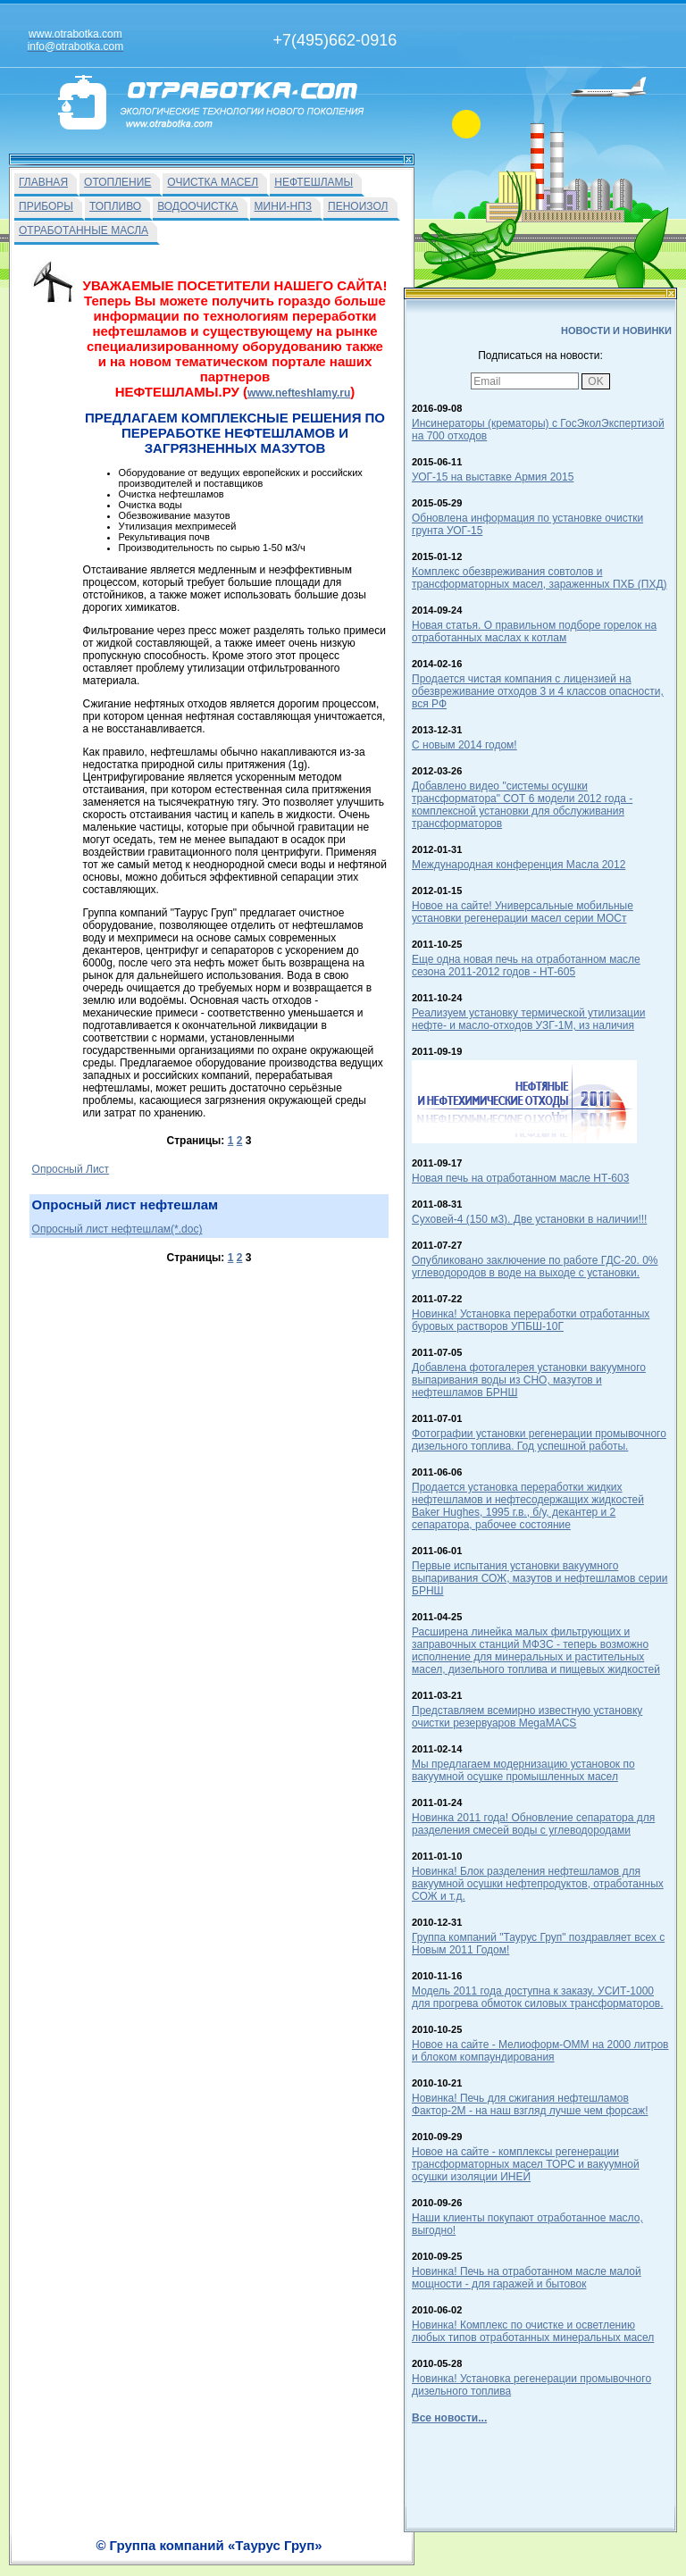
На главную (280, 2555)
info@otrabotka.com (607, 2537)
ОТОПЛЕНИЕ (117, 182)
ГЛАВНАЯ (43, 182)
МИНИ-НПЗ (283, 206)
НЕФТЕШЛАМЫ (313, 182)
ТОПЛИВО (115, 206)
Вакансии (341, 2555)
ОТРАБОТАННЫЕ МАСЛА (83, 230)
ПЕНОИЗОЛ (358, 206)
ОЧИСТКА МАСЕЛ (212, 182)
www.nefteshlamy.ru (298, 393)
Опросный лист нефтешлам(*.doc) (117, 1229)
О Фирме (395, 2555)
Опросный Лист (71, 1169)
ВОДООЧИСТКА (197, 206)
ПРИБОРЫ (46, 206)
